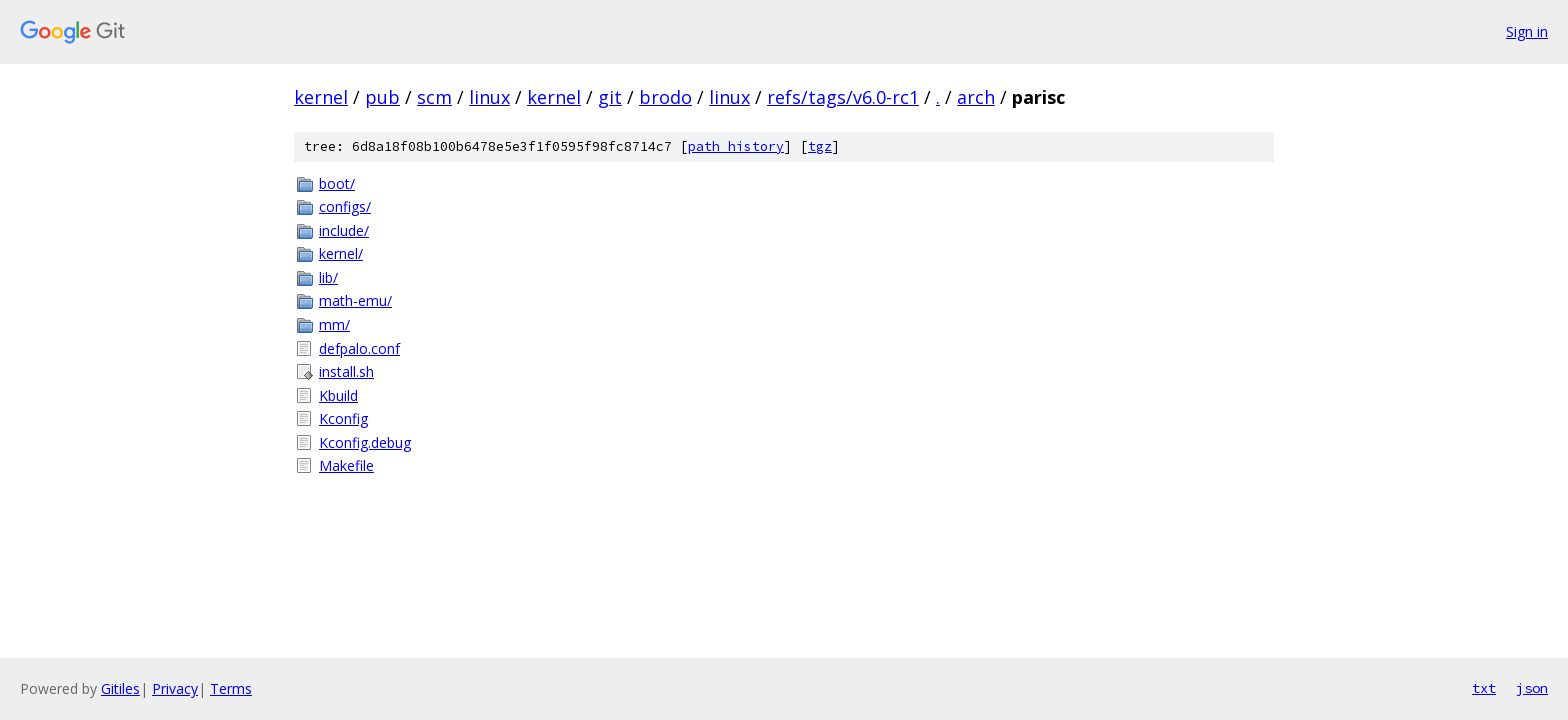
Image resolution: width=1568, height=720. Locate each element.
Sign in (1527, 31)
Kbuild (338, 395)
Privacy (175, 688)
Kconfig (343, 418)
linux (489, 97)
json (1532, 688)
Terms (231, 688)
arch (976, 97)
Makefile (346, 465)
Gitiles (120, 688)
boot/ (337, 183)
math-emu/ (355, 300)
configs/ (345, 206)
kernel (321, 97)
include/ (344, 230)
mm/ (334, 324)
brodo (665, 97)
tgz (820, 146)
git (610, 97)
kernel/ (341, 253)
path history (736, 146)
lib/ (328, 277)
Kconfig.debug (365, 442)
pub (382, 97)
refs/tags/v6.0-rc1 (843, 97)
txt (1484, 688)
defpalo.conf (359, 348)
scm (434, 97)
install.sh (346, 371)
